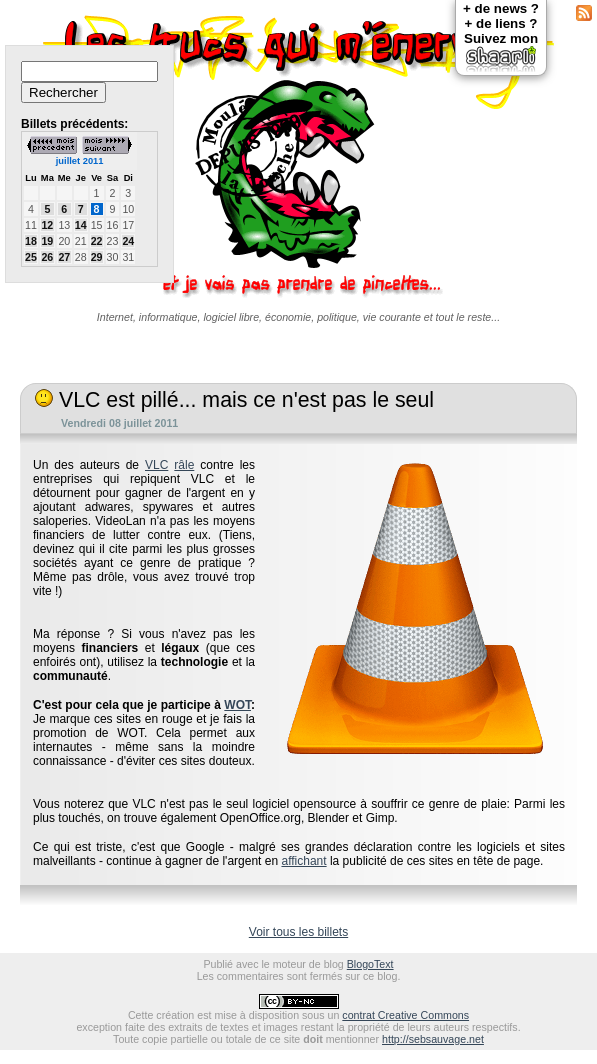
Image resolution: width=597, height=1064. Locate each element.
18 (31, 241)
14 (81, 225)
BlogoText (370, 964)
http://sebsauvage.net (433, 1039)
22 (97, 241)
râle (184, 465)
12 (47, 225)
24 (128, 241)
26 (47, 257)
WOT (237, 705)
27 (64, 257)
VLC (156, 465)
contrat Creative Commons (405, 1015)
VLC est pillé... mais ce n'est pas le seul (234, 400)
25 (31, 257)
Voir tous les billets (298, 932)
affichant (303, 861)
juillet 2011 (80, 161)
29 (97, 257)
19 (47, 241)
